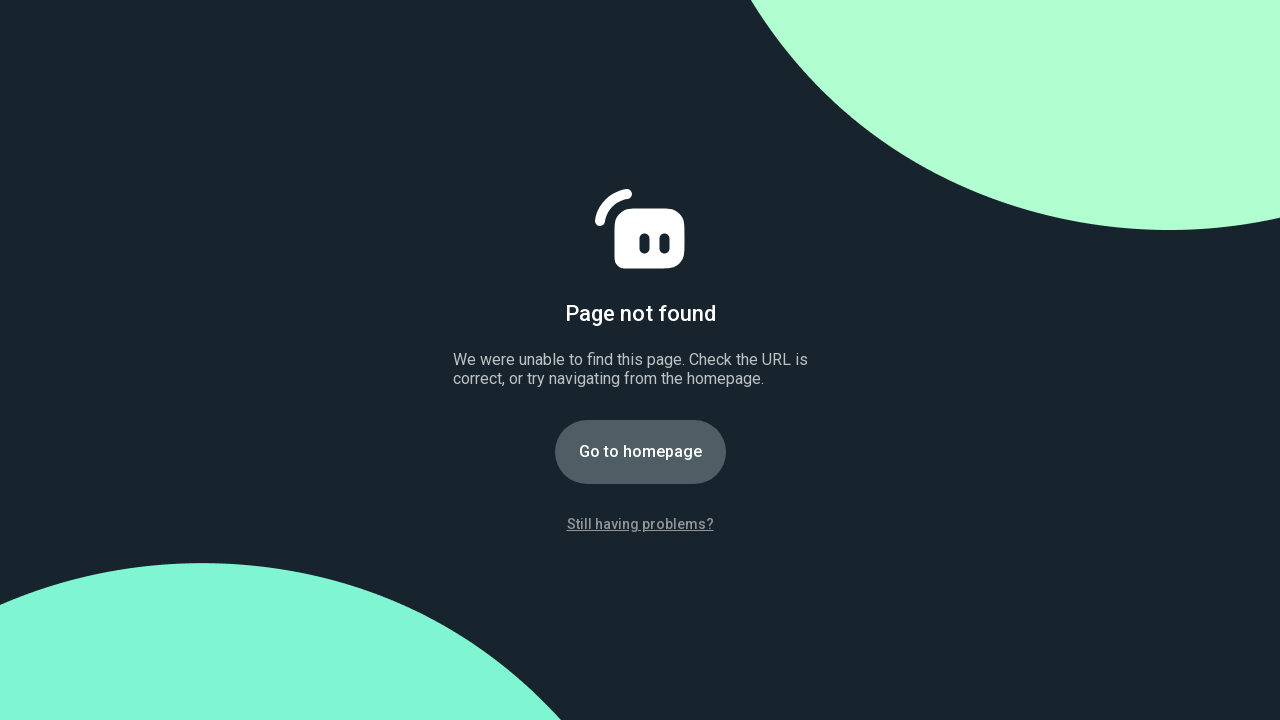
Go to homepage (640, 451)
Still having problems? (640, 524)
